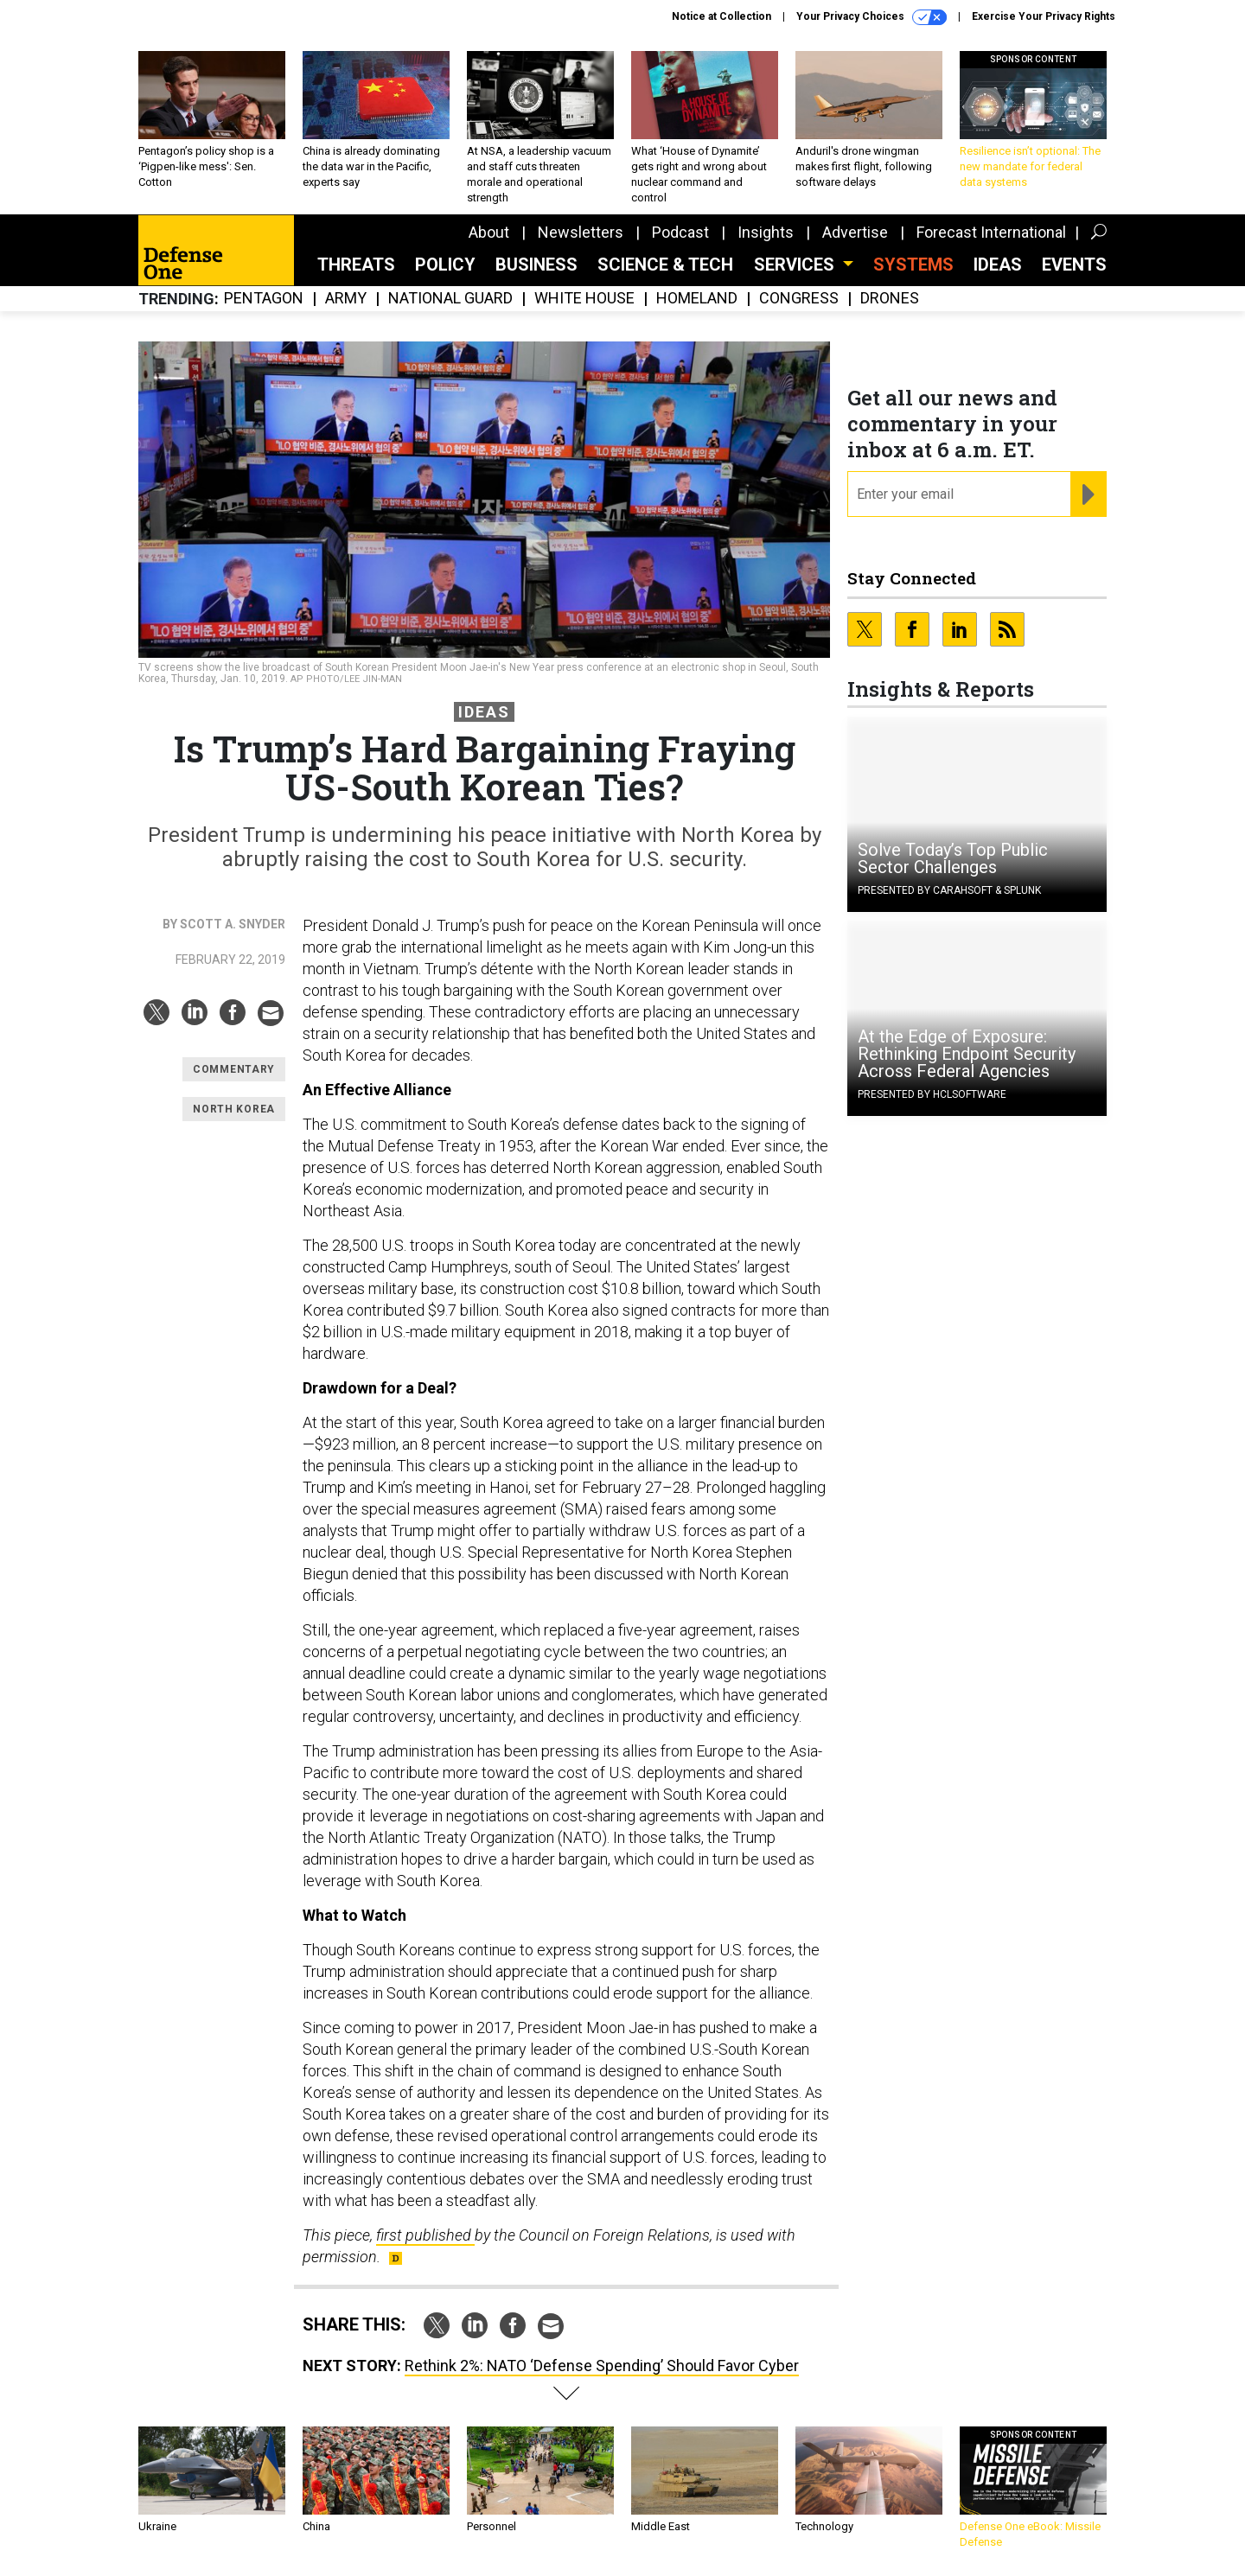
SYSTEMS (913, 264)
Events (1074, 264)
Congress (799, 298)
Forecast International (991, 232)
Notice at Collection (721, 16)
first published (425, 2235)
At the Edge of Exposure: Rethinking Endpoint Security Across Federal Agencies (967, 1053)
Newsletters (580, 232)
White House (584, 298)
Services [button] (796, 264)
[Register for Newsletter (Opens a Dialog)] (1088, 494)
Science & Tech (665, 264)
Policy (445, 264)
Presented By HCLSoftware (932, 1094)
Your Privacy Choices (871, 17)
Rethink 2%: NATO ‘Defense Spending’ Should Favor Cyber (602, 2365)
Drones (889, 298)
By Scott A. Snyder (224, 924)
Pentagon (263, 298)
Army (346, 298)
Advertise (855, 232)
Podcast (680, 232)
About (489, 232)
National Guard (450, 298)
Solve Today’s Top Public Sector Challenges (953, 858)
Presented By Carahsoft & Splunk (949, 890)
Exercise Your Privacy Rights (1043, 16)
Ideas (998, 264)
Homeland (696, 298)
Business (536, 264)
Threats (356, 264)
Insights (765, 232)
